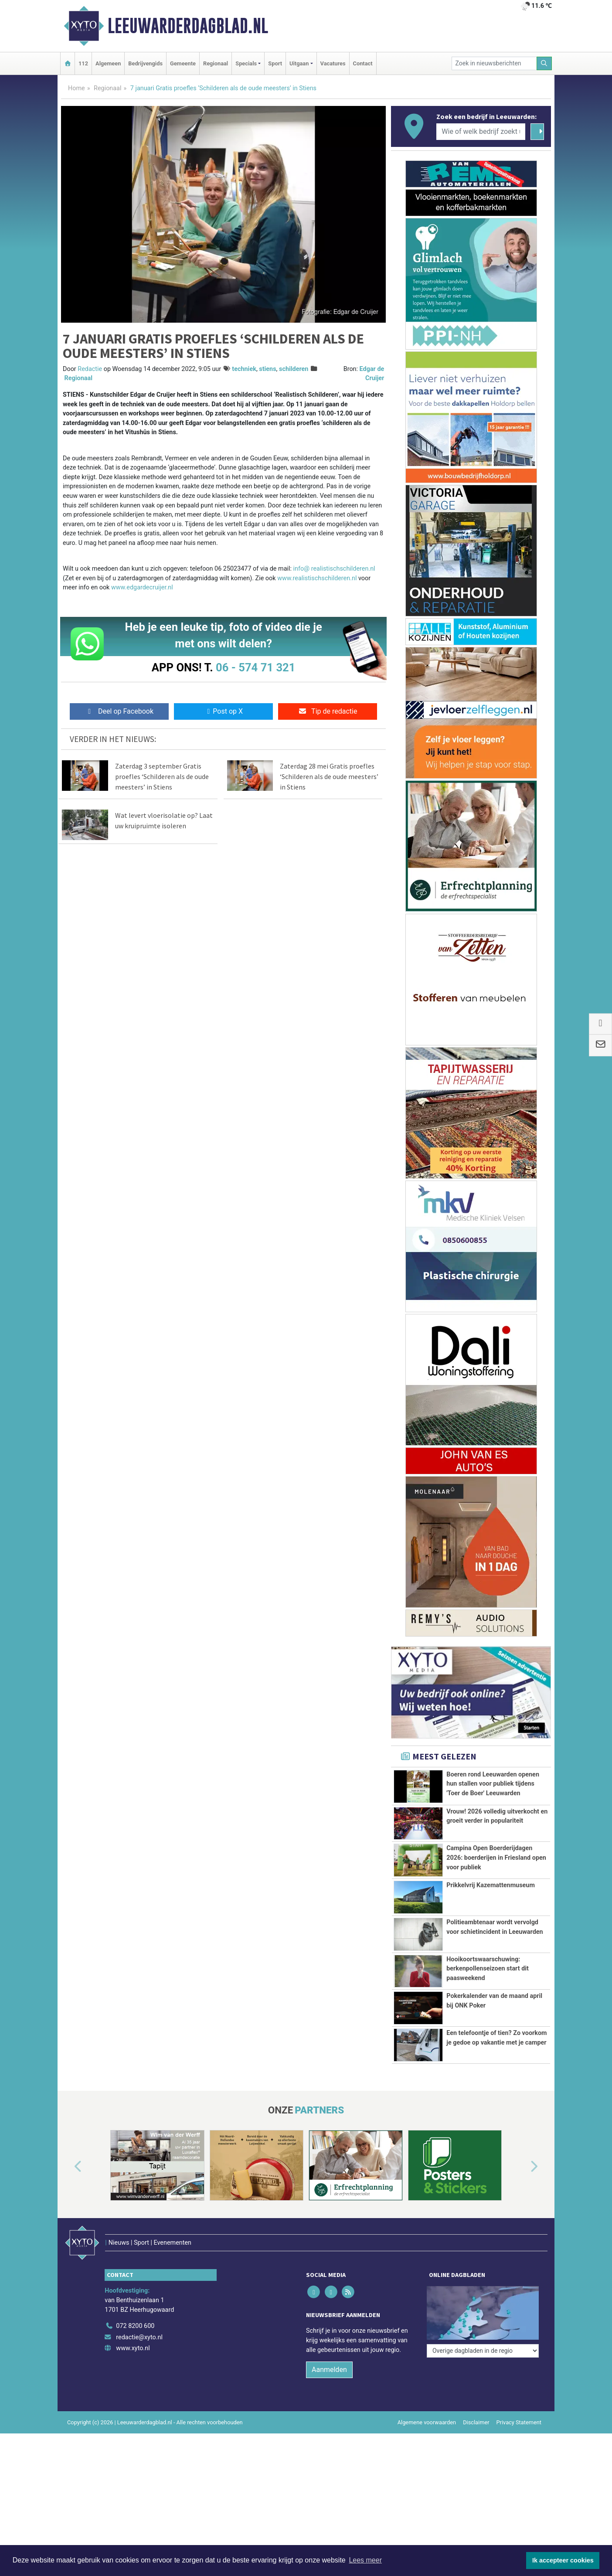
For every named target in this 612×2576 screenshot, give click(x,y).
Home (76, 88)
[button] (68, 2200)
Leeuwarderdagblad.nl (188, 26)
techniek (244, 369)
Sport (275, 63)
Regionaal (215, 63)
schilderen (293, 369)
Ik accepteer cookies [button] (563, 2560)
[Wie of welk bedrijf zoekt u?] (480, 131)
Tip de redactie (327, 711)
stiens (267, 369)
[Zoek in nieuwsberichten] (494, 63)
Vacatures (333, 63)
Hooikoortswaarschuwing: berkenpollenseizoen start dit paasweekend (487, 1969)
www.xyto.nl (133, 2364)
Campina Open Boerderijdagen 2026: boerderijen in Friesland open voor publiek (496, 1857)
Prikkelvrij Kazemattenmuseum (490, 1885)
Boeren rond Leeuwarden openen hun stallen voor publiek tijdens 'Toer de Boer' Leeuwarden (492, 1784)
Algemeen (108, 63)
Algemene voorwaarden (427, 2438)
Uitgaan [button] (299, 63)
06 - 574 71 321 (255, 667)
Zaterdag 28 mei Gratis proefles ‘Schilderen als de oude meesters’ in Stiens (329, 776)
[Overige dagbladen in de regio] (483, 2322)
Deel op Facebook (119, 711)
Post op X (223, 711)
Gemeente (183, 63)
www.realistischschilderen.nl (317, 578)
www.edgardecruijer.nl (142, 587)
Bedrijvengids (145, 63)
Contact (363, 63)
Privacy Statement (519, 2438)
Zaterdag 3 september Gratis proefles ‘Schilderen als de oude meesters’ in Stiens (162, 776)
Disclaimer (476, 2438)
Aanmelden (329, 2385)
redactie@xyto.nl (139, 2352)
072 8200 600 (135, 2341)
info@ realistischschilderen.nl (334, 568)
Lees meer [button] (365, 2560)
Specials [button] (246, 63)
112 (83, 63)
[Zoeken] (544, 63)
